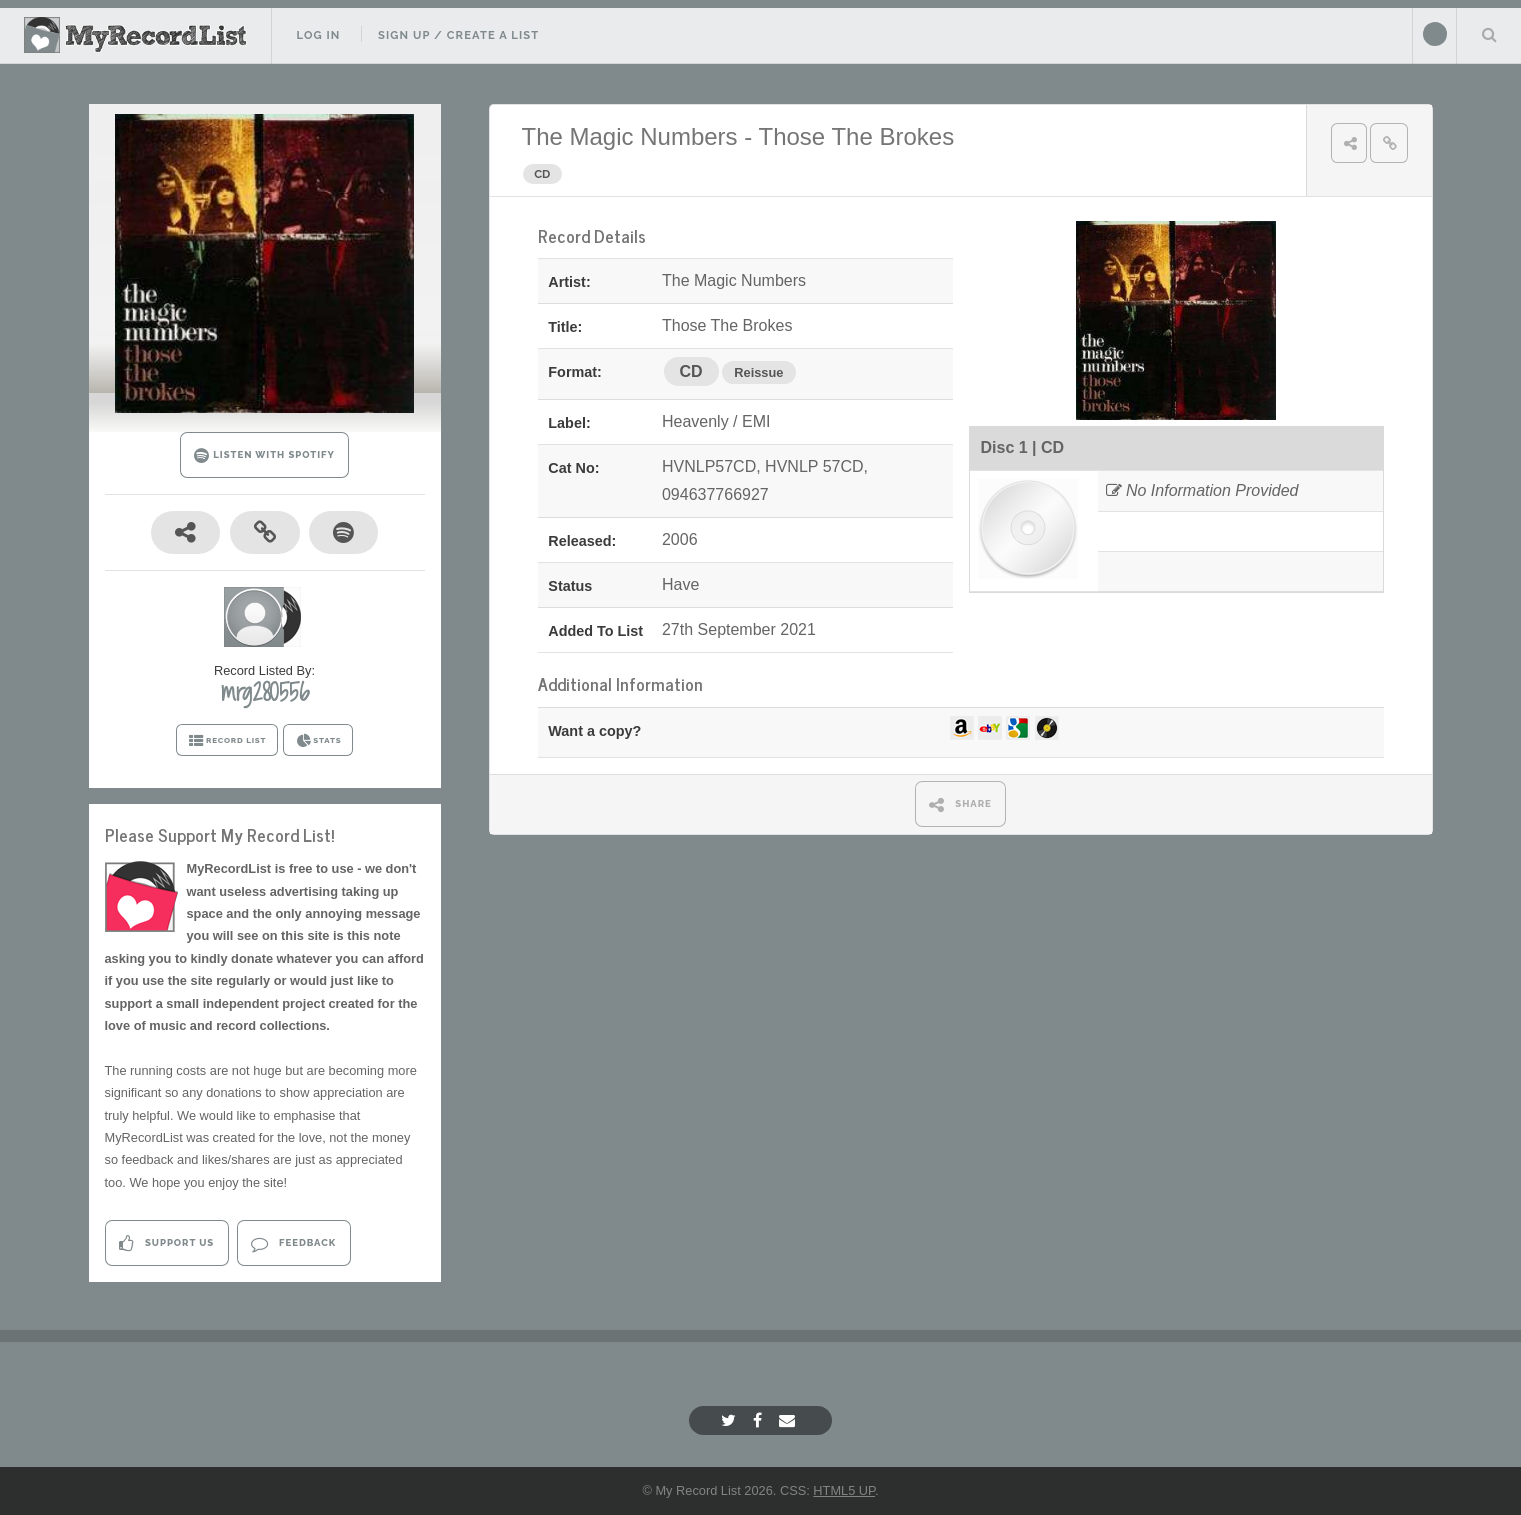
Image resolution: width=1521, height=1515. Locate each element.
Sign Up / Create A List (458, 35)
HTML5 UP (844, 1490)
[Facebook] (760, 1420)
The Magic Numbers (630, 136)
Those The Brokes (856, 136)
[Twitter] (731, 1420)
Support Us (166, 1243)
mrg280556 (265, 692)
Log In (318, 35)
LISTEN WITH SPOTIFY (264, 455)
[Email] (789, 1420)
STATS (318, 741)
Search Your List (1489, 34)
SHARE (960, 804)
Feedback (293, 1243)
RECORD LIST (227, 741)
